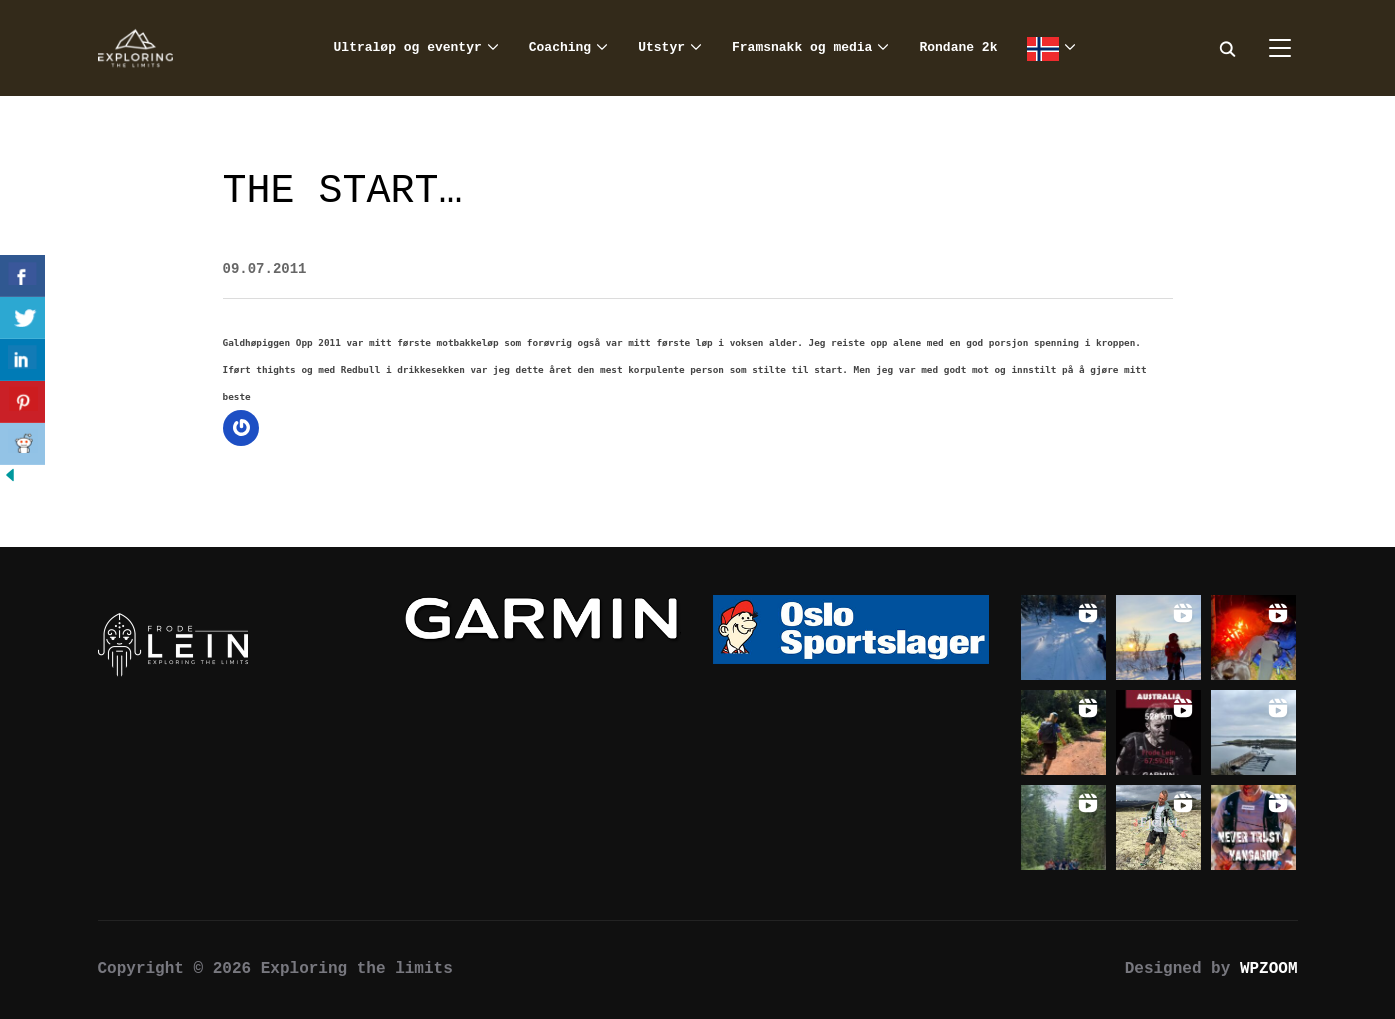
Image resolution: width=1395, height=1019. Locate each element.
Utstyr (661, 47)
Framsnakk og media (802, 47)
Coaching (560, 47)
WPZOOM (1269, 969)
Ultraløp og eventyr (408, 47)
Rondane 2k (958, 47)
